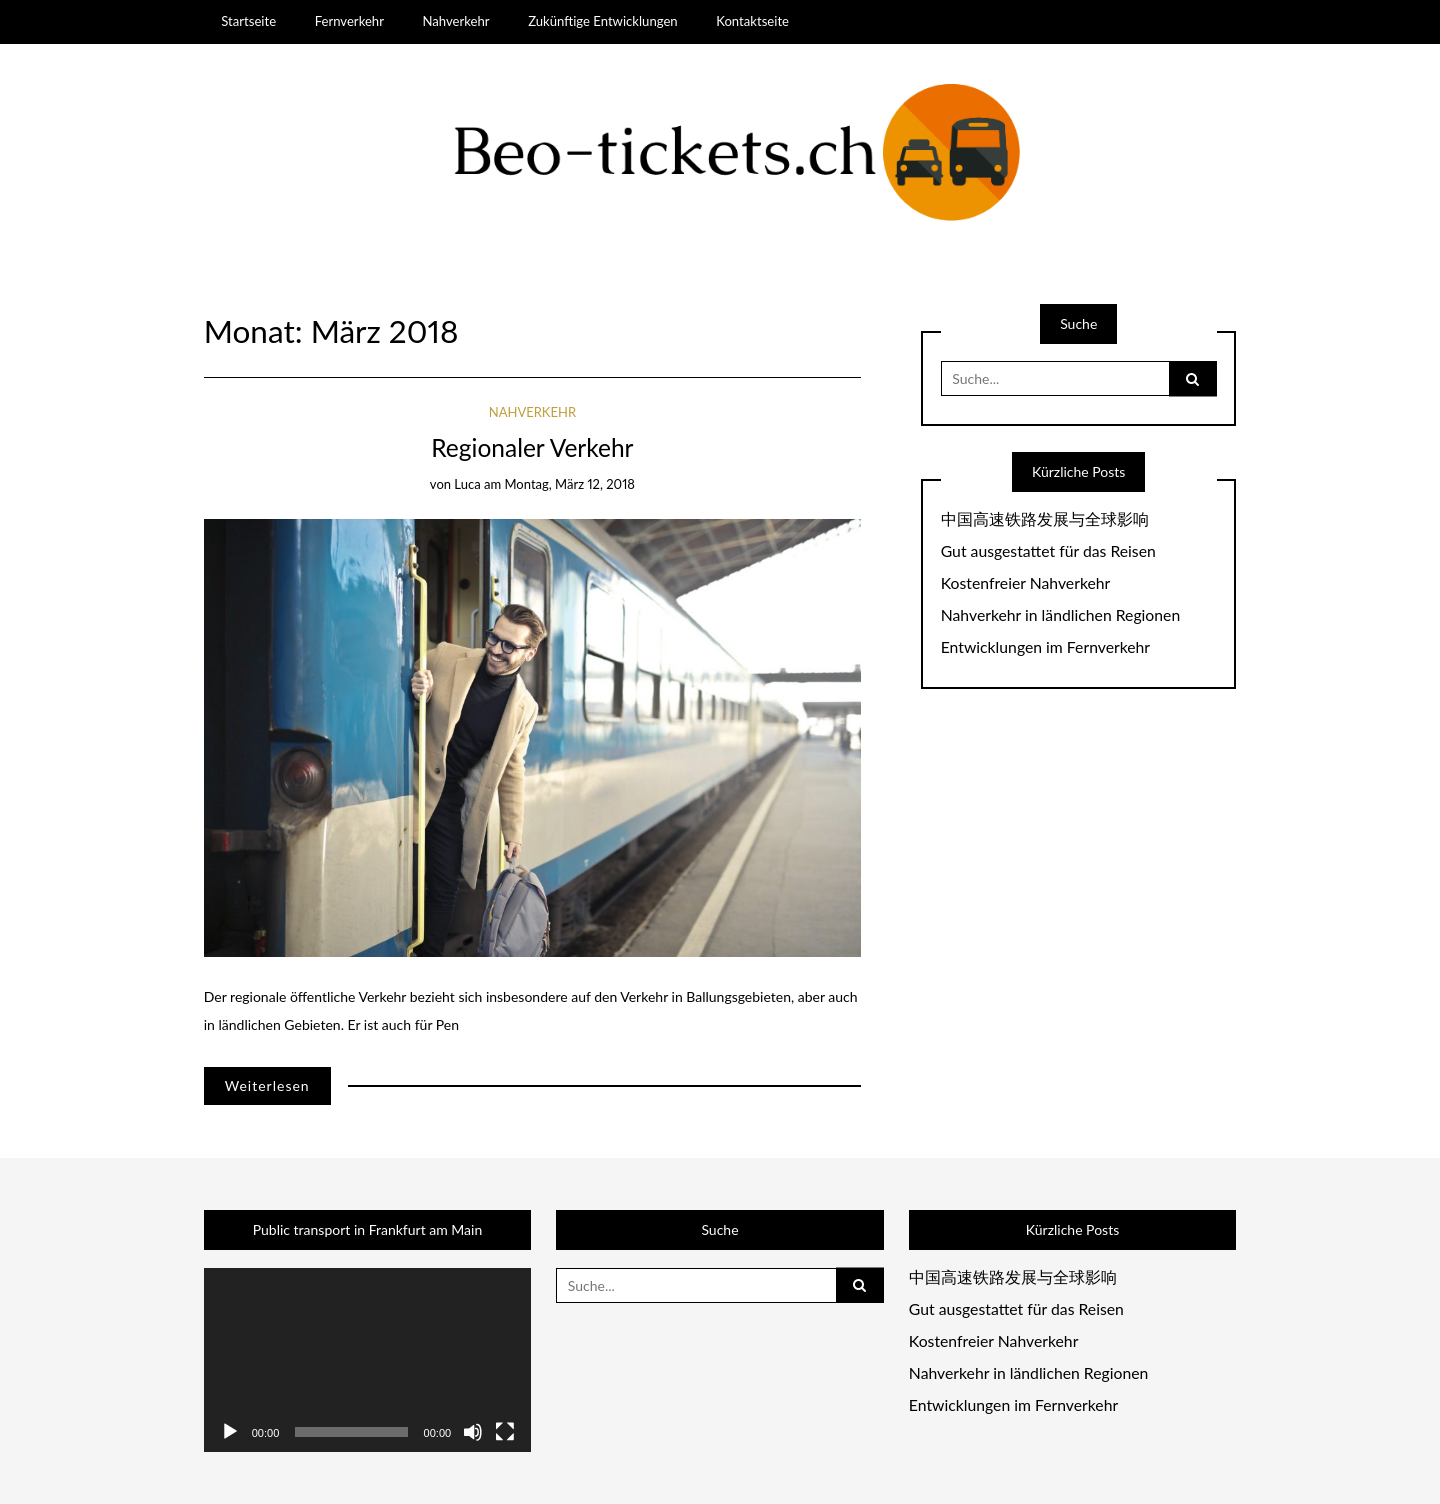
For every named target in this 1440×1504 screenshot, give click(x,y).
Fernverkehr (349, 21)
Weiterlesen (267, 1085)
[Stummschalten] (473, 1432)
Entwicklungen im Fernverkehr (1045, 647)
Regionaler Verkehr (532, 447)
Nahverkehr (455, 21)
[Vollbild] (505, 1432)
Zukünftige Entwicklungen (603, 21)
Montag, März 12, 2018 (569, 484)
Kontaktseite (752, 21)
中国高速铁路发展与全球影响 (1045, 519)
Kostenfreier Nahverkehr (1026, 583)
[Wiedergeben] (230, 1432)
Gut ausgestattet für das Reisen (1048, 551)
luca (467, 484)
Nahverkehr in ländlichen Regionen (1060, 615)
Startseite (248, 21)
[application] (367, 1360)
